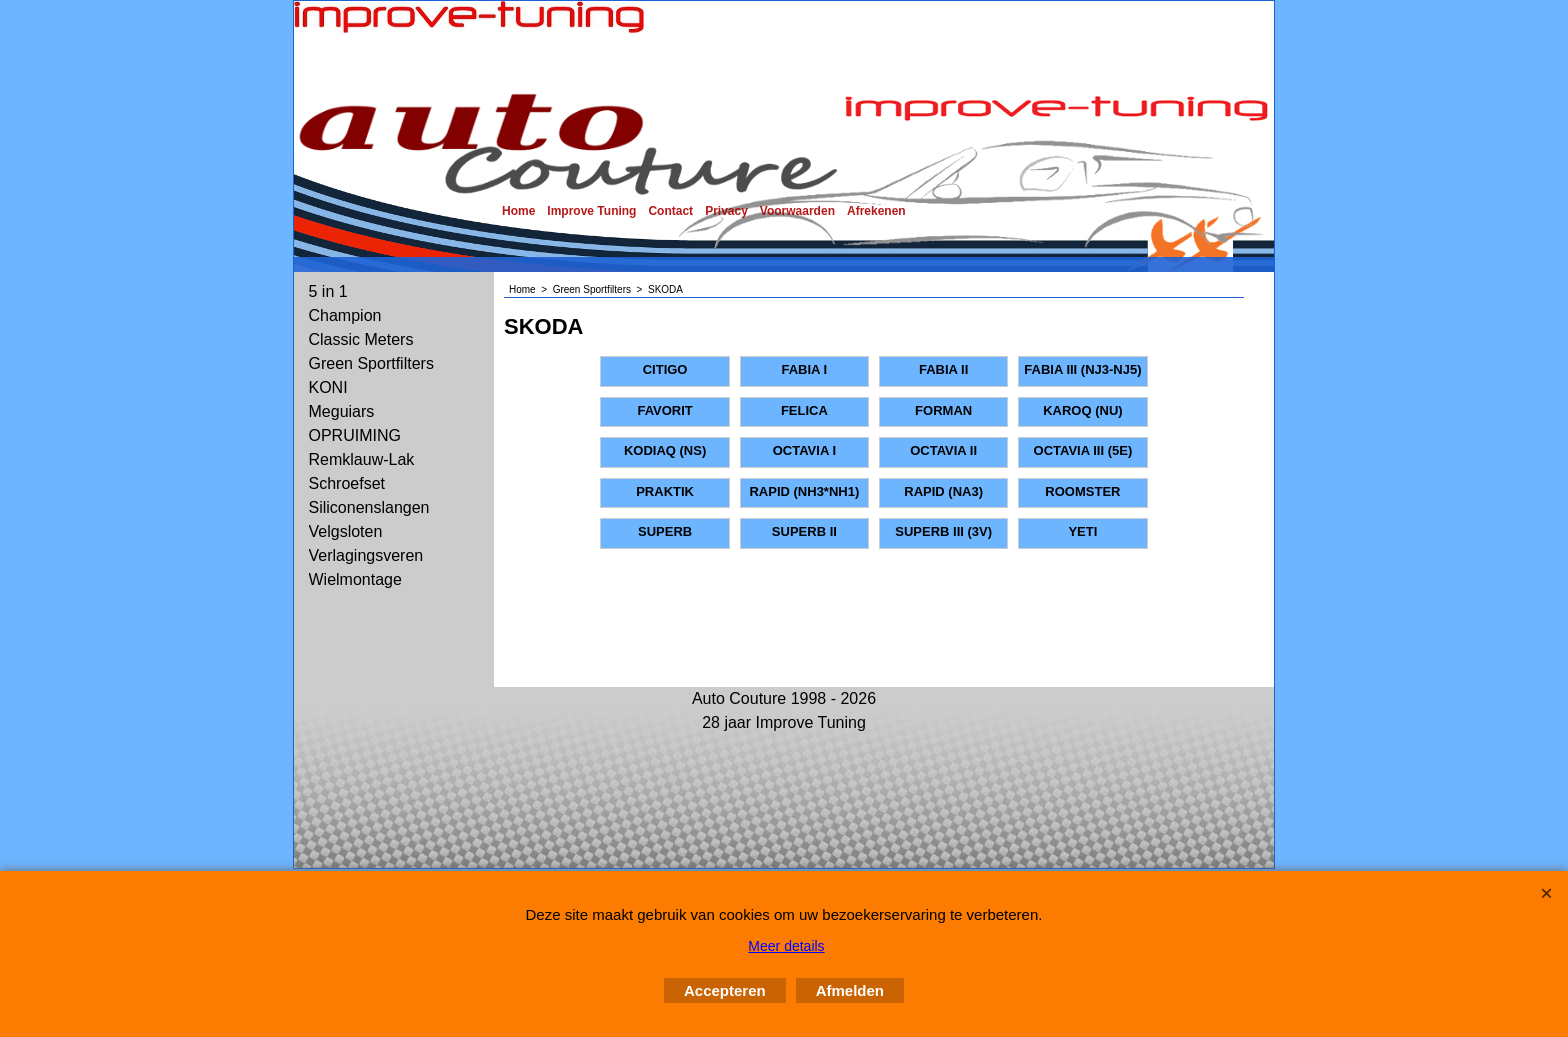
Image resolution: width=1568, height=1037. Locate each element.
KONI (328, 387)
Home (518, 211)
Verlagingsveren (366, 555)
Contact (670, 211)
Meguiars (342, 411)
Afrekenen (876, 211)
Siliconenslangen (369, 507)
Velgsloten (346, 531)
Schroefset (347, 483)
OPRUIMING (355, 435)
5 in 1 (328, 291)
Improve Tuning (591, 211)
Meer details (786, 946)
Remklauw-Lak (362, 459)
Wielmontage (355, 579)
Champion (345, 315)
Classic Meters (361, 339)
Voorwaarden (797, 211)
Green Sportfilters (371, 363)
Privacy (726, 211)
